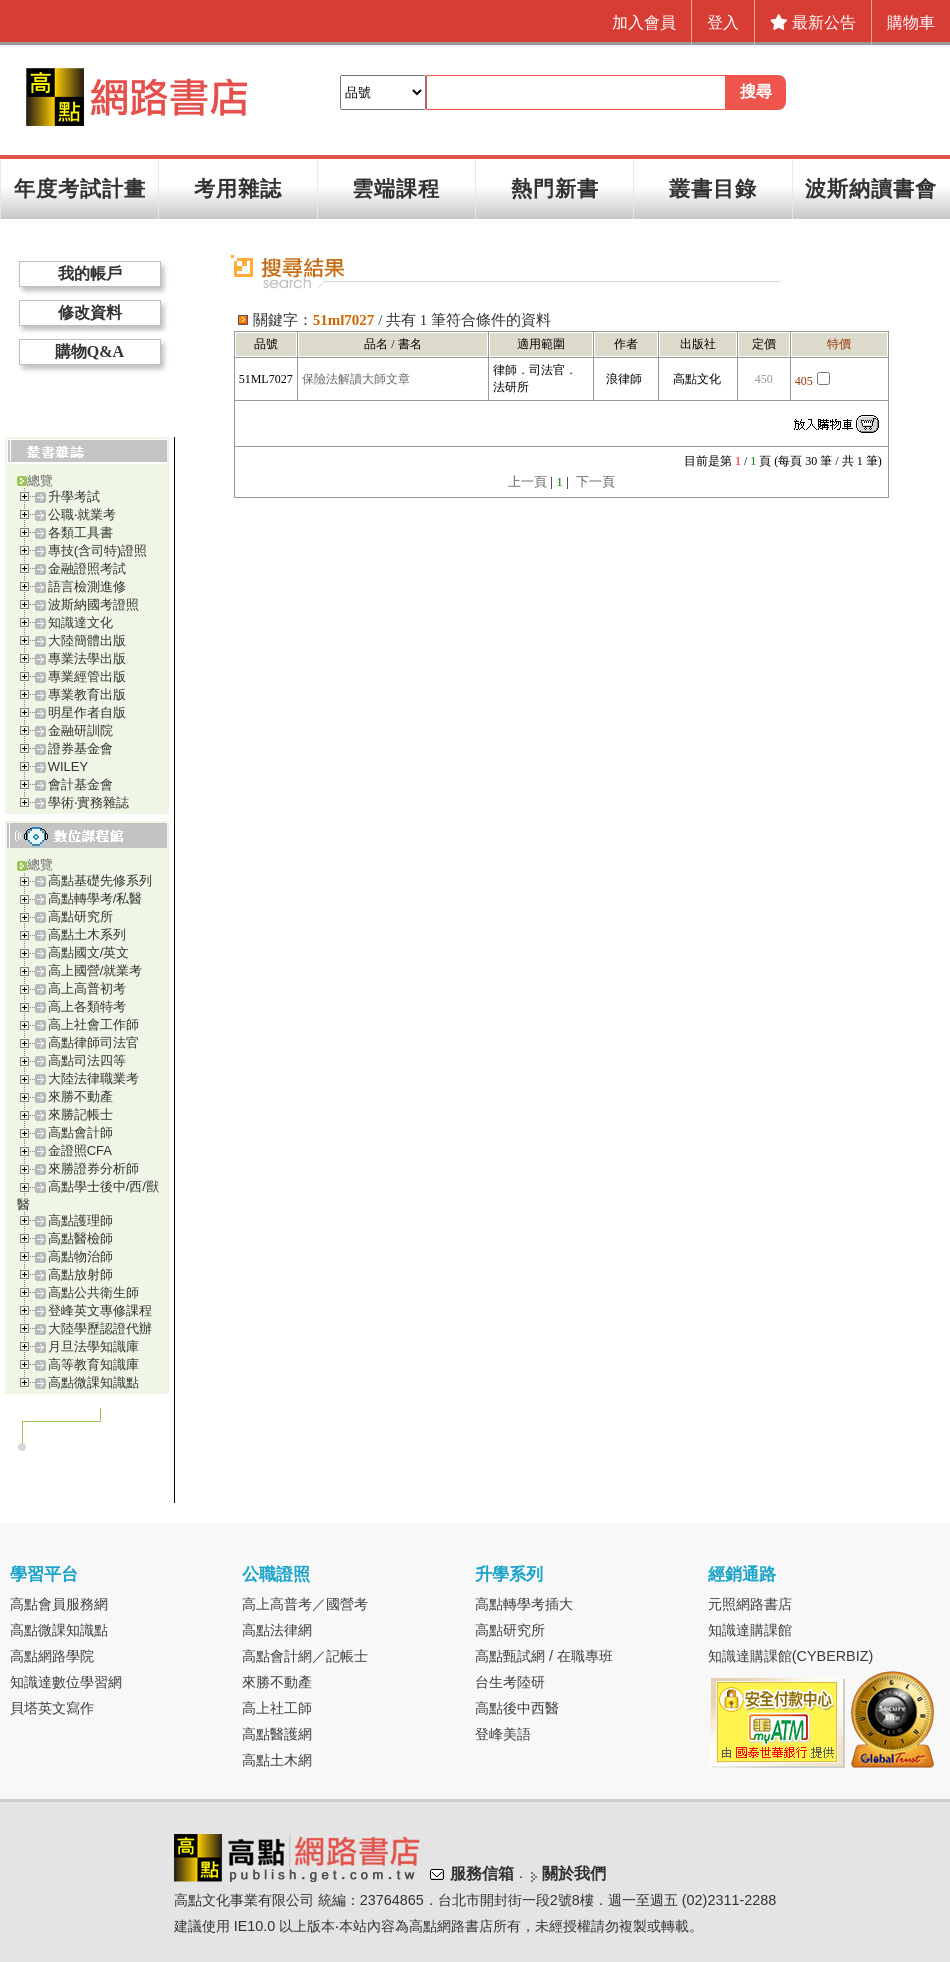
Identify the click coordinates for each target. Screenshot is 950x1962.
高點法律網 (277, 1630)
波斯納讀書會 (871, 188)
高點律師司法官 (93, 1042)
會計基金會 (80, 784)
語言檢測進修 (87, 586)
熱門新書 (555, 188)
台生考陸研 (510, 1682)
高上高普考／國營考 (305, 1604)
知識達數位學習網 (66, 1682)
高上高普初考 (87, 988)
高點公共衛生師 (93, 1292)
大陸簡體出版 (87, 640)
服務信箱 (482, 1873)
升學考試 (74, 496)
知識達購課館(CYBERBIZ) (791, 1656)
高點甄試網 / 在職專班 (544, 1656)
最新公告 (813, 22)
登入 (723, 22)
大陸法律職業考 (93, 1078)
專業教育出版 (87, 694)
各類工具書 (80, 532)
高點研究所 (80, 916)
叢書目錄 (713, 188)
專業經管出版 (87, 676)
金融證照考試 (87, 568)
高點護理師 (80, 1220)
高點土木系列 (87, 934)
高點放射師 (80, 1274)
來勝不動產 (80, 1096)
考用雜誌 (238, 188)
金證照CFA (80, 1150)
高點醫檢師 (80, 1238)
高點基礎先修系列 (100, 880)
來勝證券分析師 (93, 1168)
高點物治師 (80, 1256)
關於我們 (574, 1873)
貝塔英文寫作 (52, 1708)
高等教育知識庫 (93, 1364)
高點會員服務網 (59, 1604)
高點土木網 (277, 1760)
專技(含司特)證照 (98, 550)
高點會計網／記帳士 (305, 1656)
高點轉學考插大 (524, 1604)
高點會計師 (80, 1132)
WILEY (68, 766)
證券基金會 (80, 748)
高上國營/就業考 (95, 970)
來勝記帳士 (80, 1114)
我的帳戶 (90, 273)
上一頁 (527, 481)
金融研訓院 (80, 730)
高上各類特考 (87, 1006)
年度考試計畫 (80, 188)
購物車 (911, 22)
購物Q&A (89, 351)
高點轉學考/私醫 (95, 898)
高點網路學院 (52, 1656)
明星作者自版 (87, 712)
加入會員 (644, 22)
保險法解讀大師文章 (356, 379)
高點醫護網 (277, 1734)
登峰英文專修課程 (100, 1310)
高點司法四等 (87, 1060)
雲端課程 (396, 188)
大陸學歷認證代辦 (100, 1328)
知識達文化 (80, 622)
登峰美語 (503, 1734)
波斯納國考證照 (93, 604)
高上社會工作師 (93, 1024)
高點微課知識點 (93, 1382)
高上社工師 (277, 1708)
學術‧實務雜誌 (88, 802)
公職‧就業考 (82, 514)
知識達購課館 (750, 1630)
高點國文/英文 (89, 952)
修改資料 (90, 312)
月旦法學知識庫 (93, 1346)
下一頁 (595, 481)
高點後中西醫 (517, 1708)
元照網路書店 (750, 1604)
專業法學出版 (87, 658)
